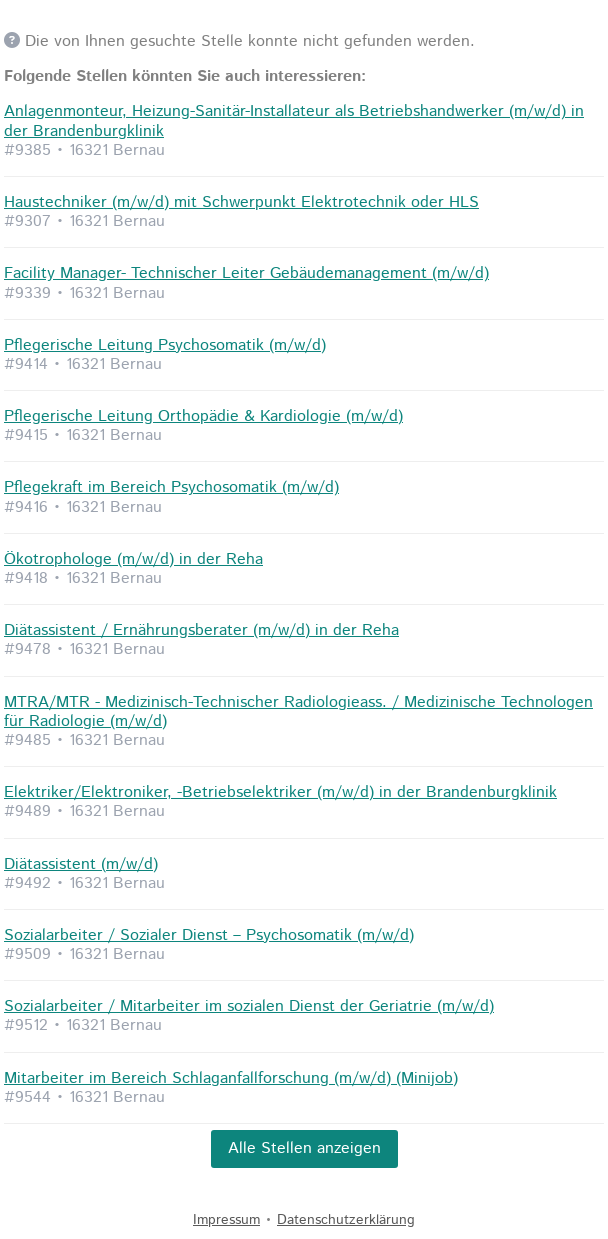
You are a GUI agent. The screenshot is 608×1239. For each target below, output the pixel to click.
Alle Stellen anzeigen (304, 1148)
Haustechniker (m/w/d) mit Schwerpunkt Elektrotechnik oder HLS (241, 202)
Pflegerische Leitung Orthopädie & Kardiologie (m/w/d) (203, 416)
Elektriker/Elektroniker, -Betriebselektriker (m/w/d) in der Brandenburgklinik (280, 792)
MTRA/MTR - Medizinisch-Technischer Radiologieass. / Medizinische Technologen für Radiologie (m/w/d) (298, 712)
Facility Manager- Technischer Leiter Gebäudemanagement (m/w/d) (246, 273)
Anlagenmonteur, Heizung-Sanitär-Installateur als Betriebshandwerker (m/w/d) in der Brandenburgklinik (294, 121)
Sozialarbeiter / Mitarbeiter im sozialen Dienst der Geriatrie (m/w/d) (249, 1006)
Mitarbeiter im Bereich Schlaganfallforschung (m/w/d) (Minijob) (231, 1078)
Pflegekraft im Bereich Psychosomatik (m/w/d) (171, 487)
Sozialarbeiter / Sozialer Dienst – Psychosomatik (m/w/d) (209, 935)
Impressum (226, 1220)
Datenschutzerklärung (346, 1220)
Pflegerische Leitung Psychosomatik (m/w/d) (165, 345)
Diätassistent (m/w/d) (81, 864)
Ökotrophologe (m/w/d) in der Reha (133, 559)
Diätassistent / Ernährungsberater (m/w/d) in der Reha (201, 630)
